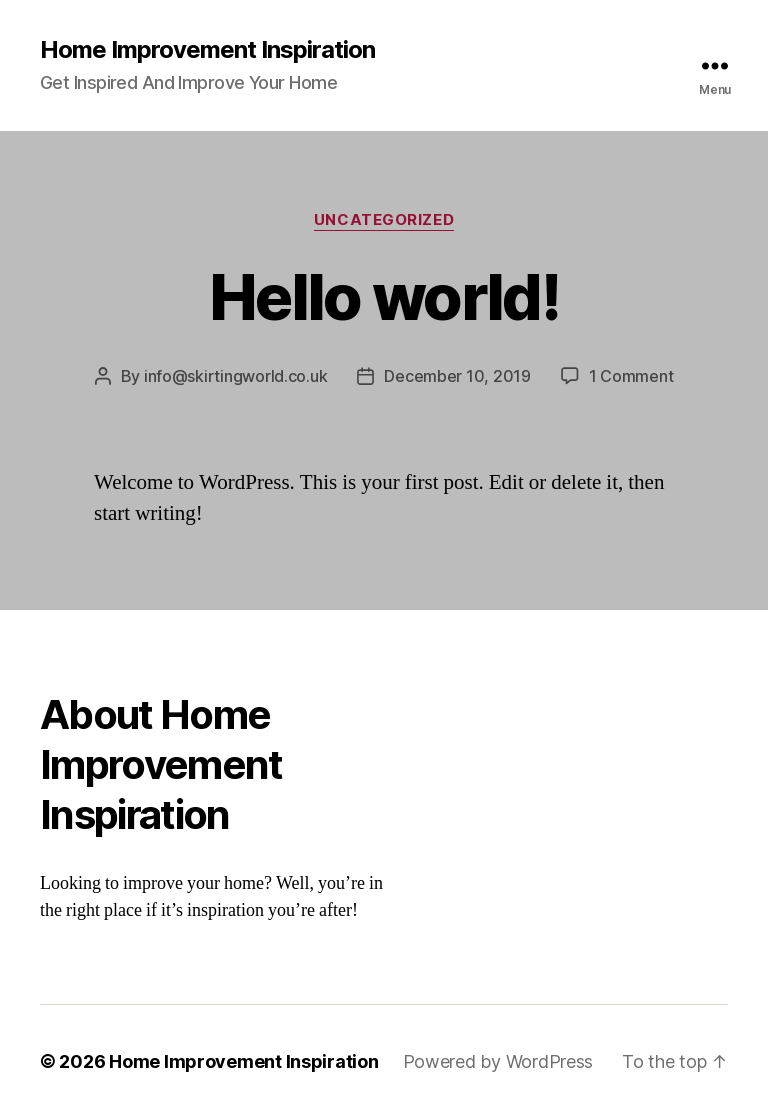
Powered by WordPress (498, 1061)
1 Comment (631, 376)
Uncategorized (384, 220)
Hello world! (384, 296)
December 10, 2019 (457, 376)
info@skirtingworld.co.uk (236, 376)
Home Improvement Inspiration (207, 50)
